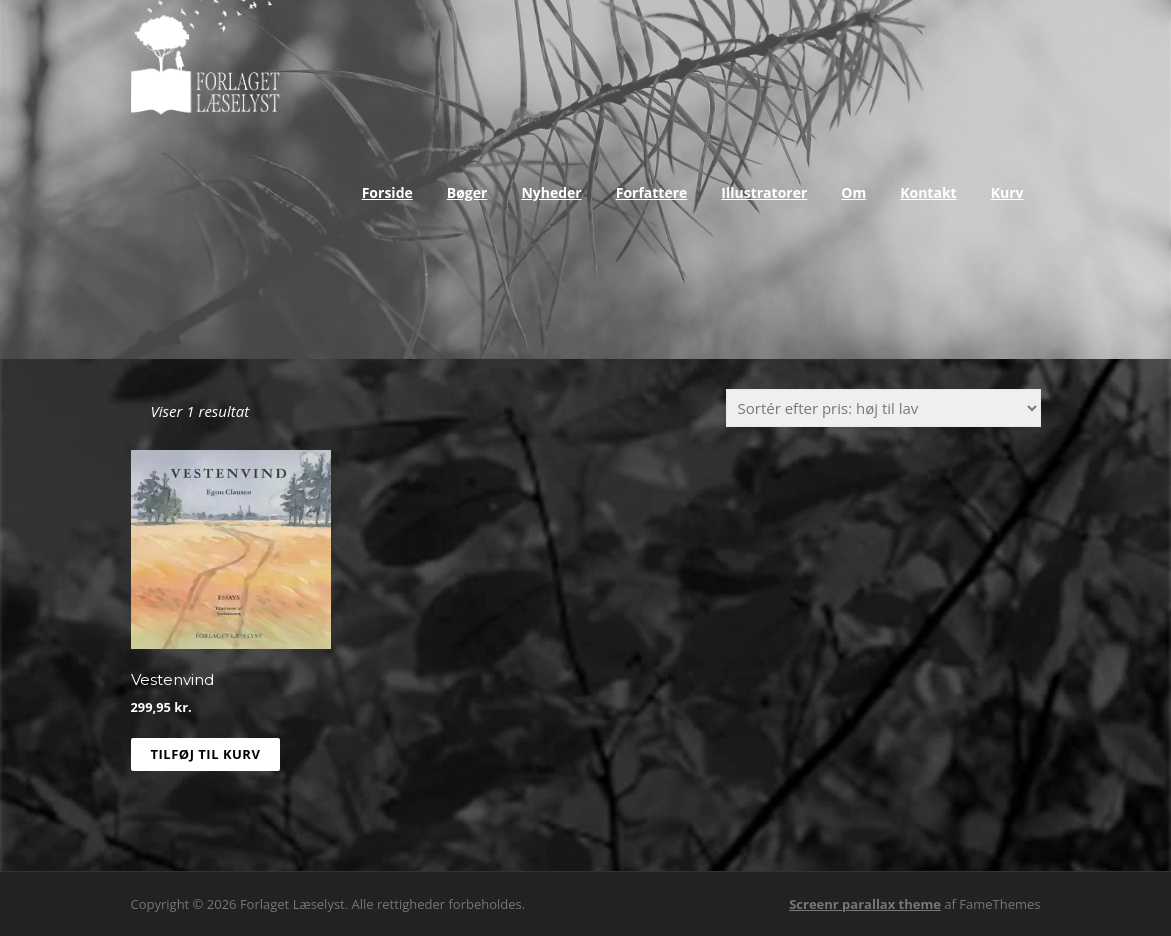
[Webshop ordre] (883, 408)
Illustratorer (764, 192)
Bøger (467, 192)
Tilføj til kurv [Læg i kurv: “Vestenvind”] (206, 754)
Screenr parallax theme (865, 904)
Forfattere (652, 192)
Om (853, 192)
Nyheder (551, 192)
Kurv (1007, 192)
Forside (387, 192)
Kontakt (928, 192)
